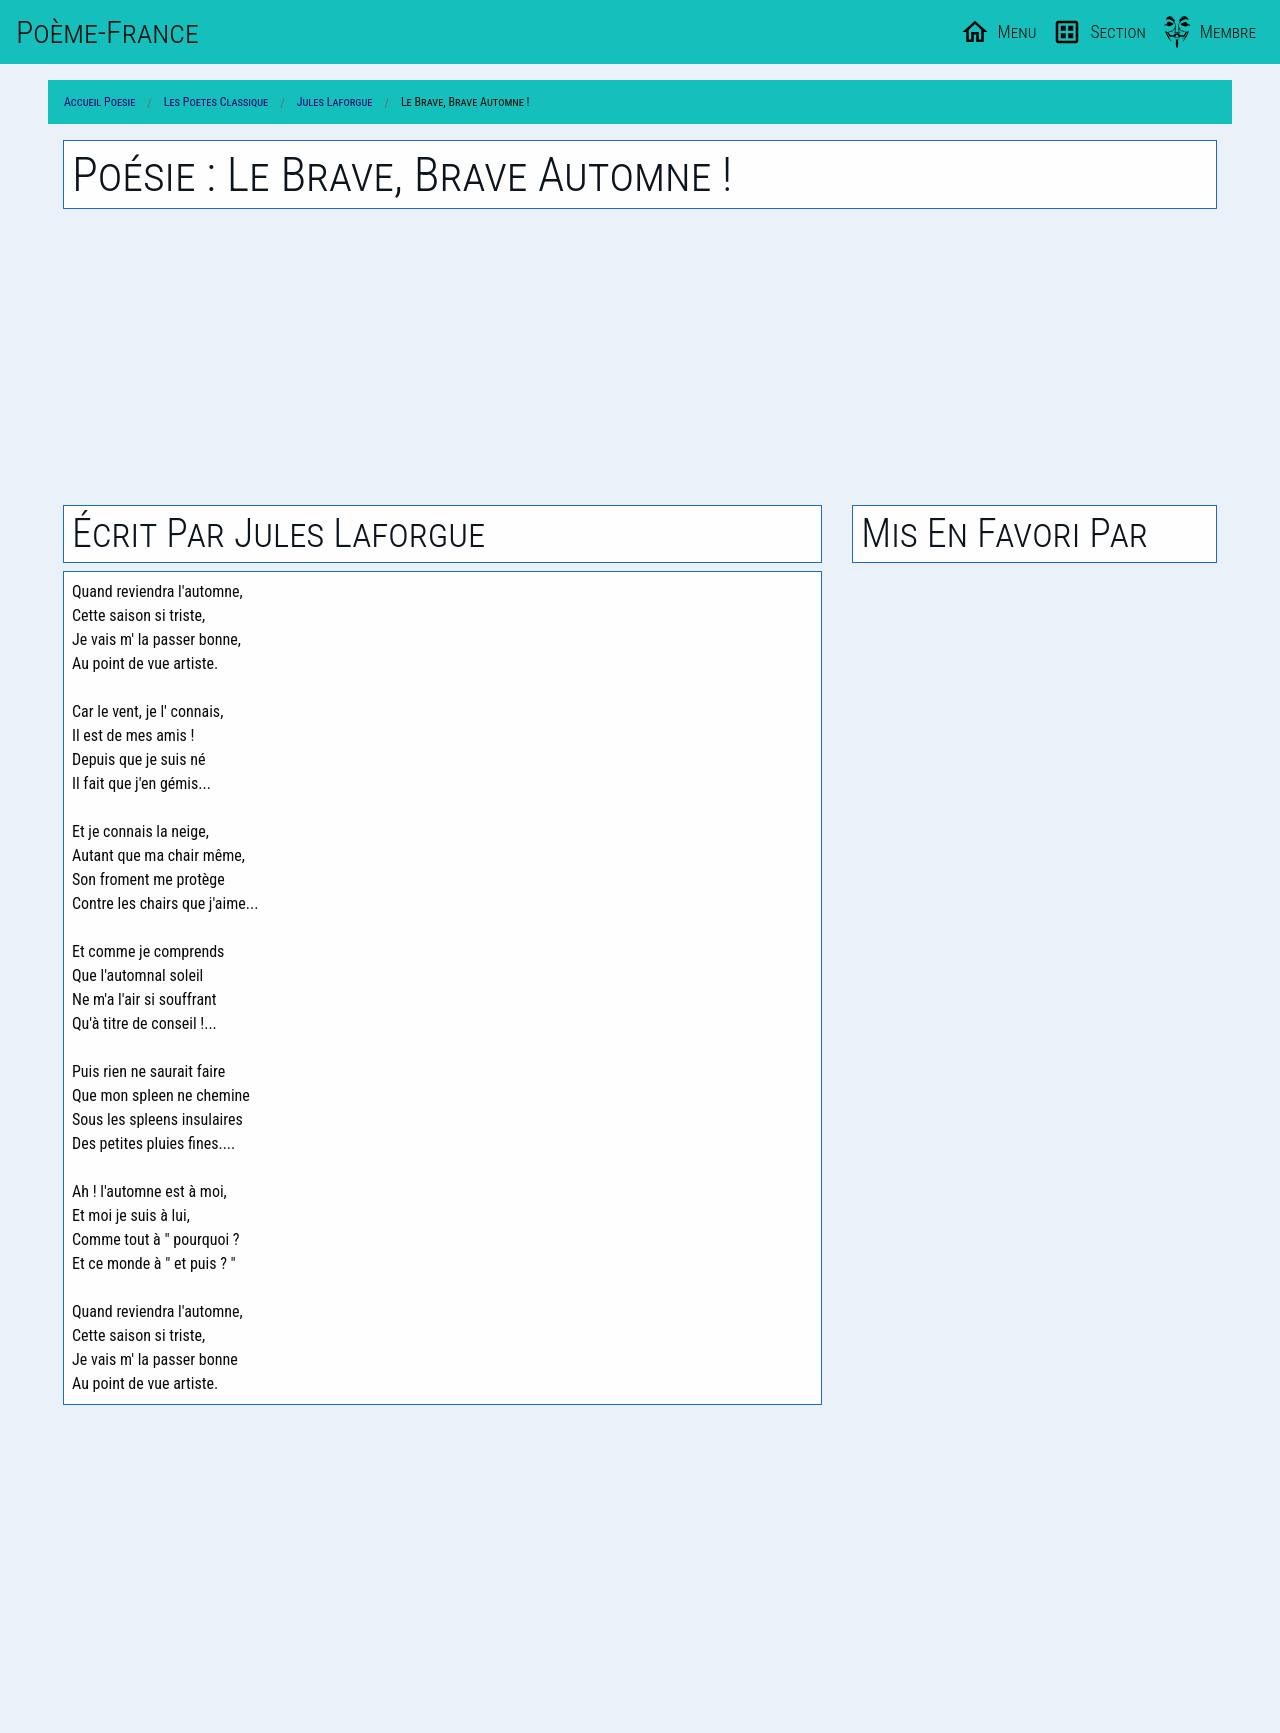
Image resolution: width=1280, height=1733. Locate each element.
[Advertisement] (640, 357)
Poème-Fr (107, 32)
